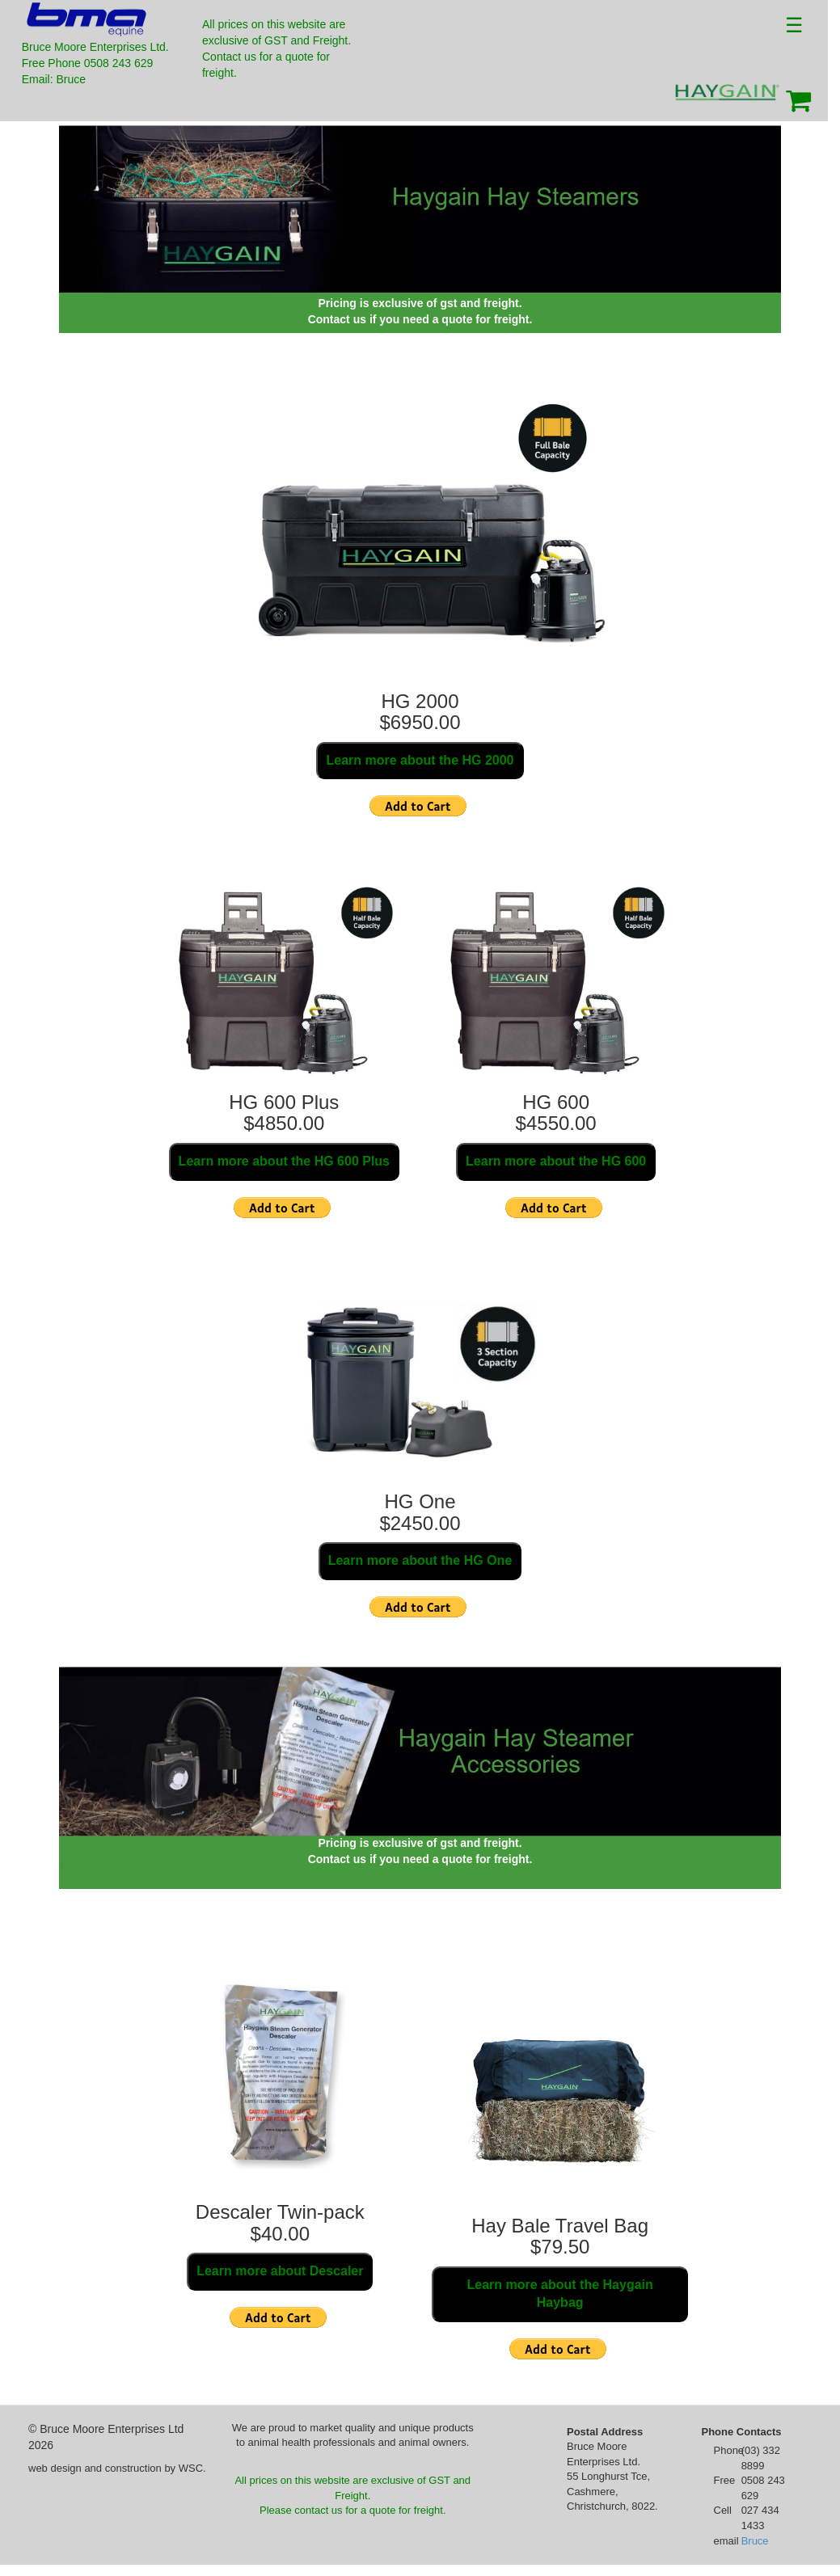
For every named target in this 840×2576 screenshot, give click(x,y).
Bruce (755, 2541)
